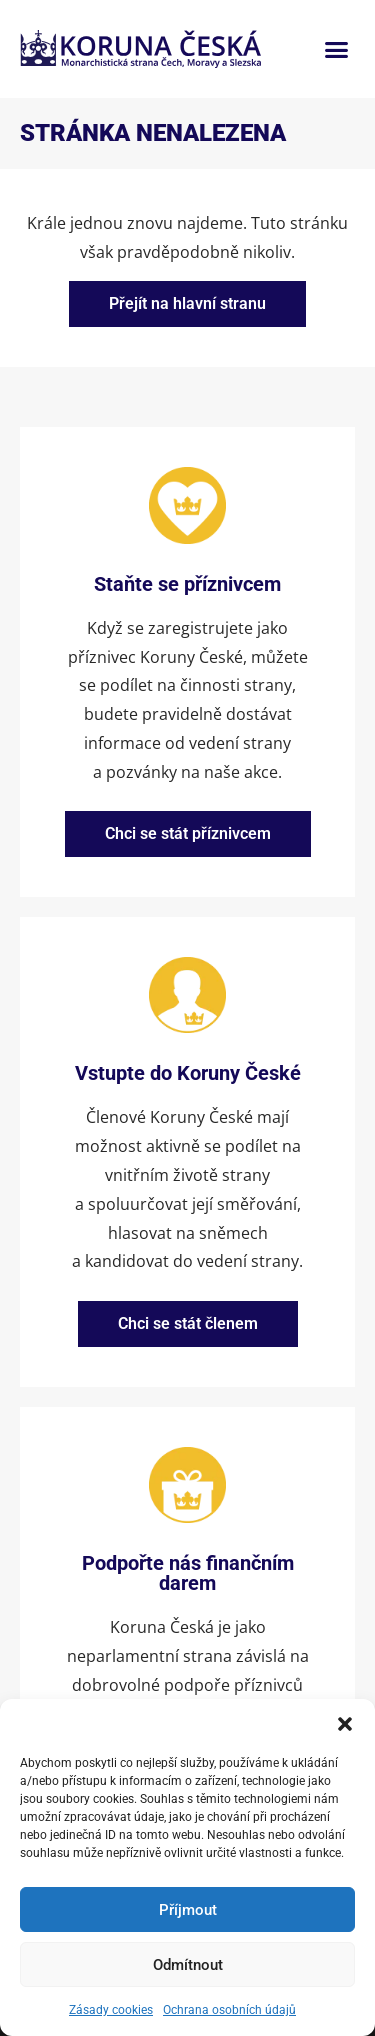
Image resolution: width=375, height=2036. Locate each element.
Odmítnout (188, 1965)
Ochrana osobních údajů (229, 2010)
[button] (345, 1724)
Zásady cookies (111, 2010)
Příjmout (188, 1910)
